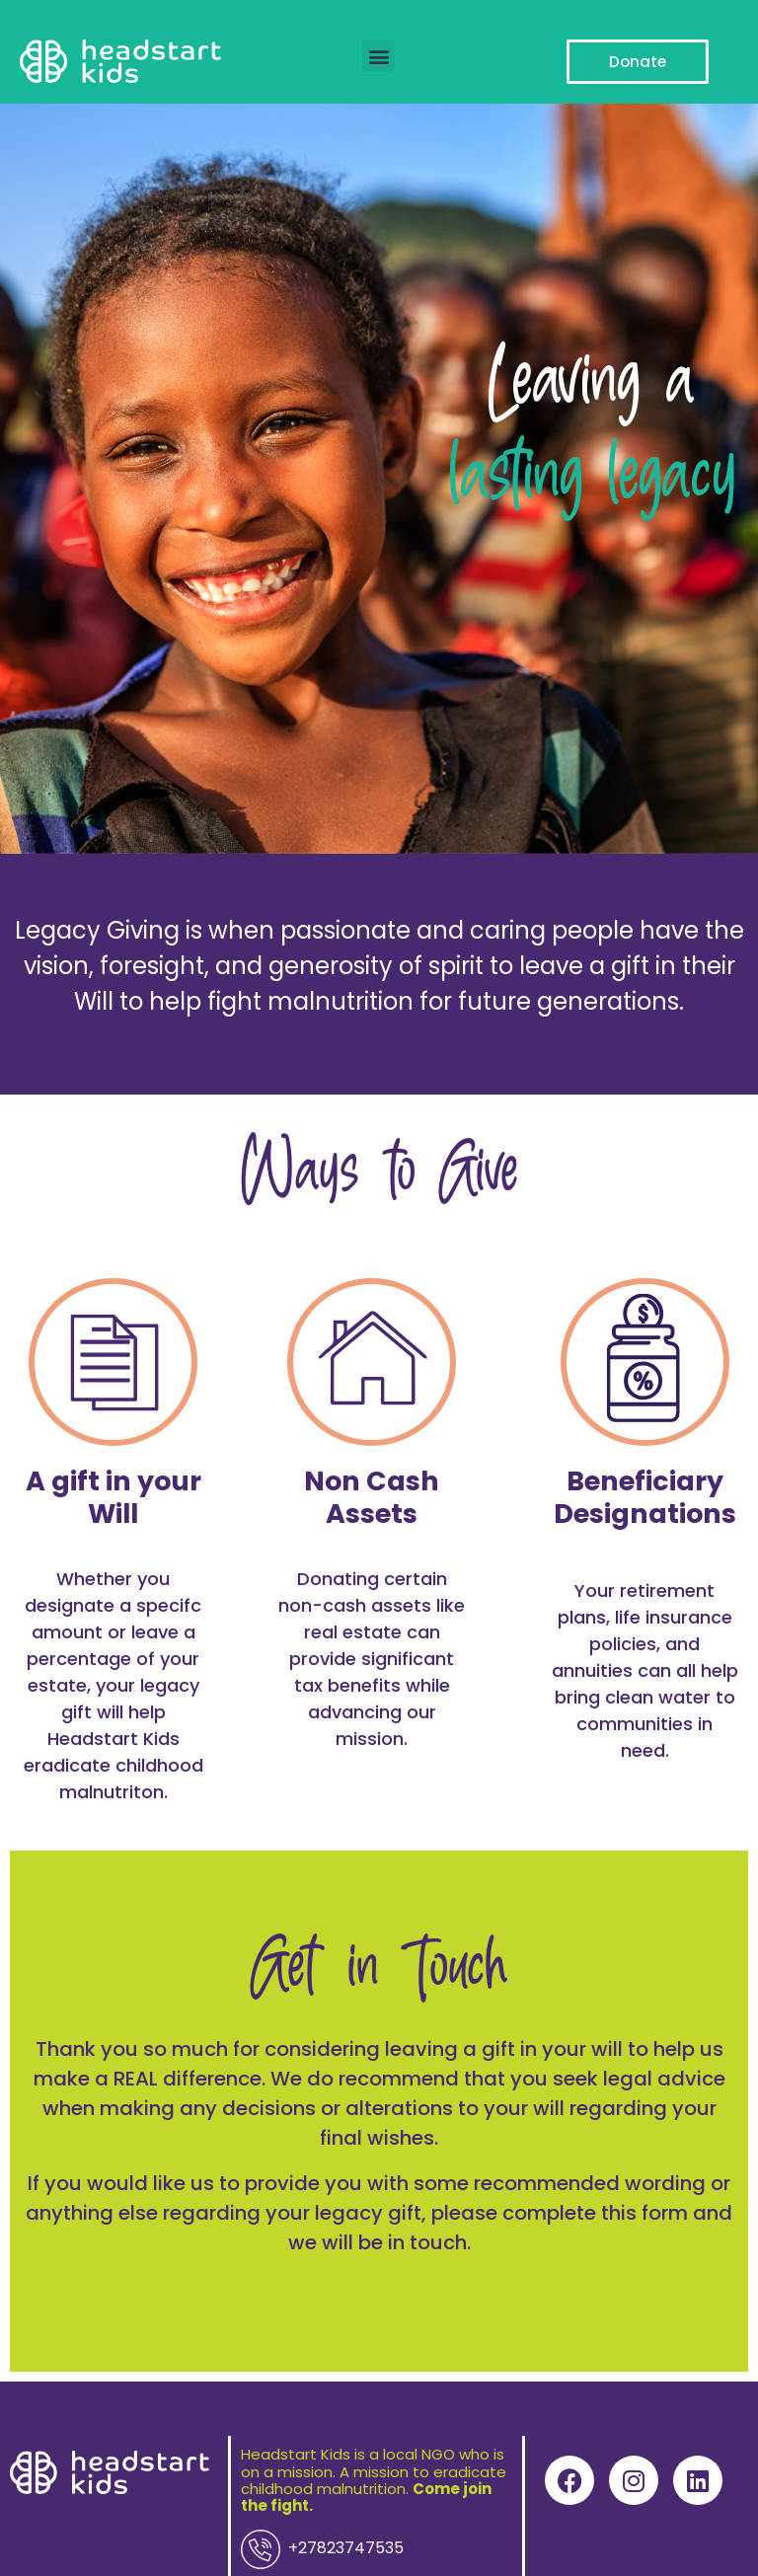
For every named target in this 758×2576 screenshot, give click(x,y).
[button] (378, 55)
